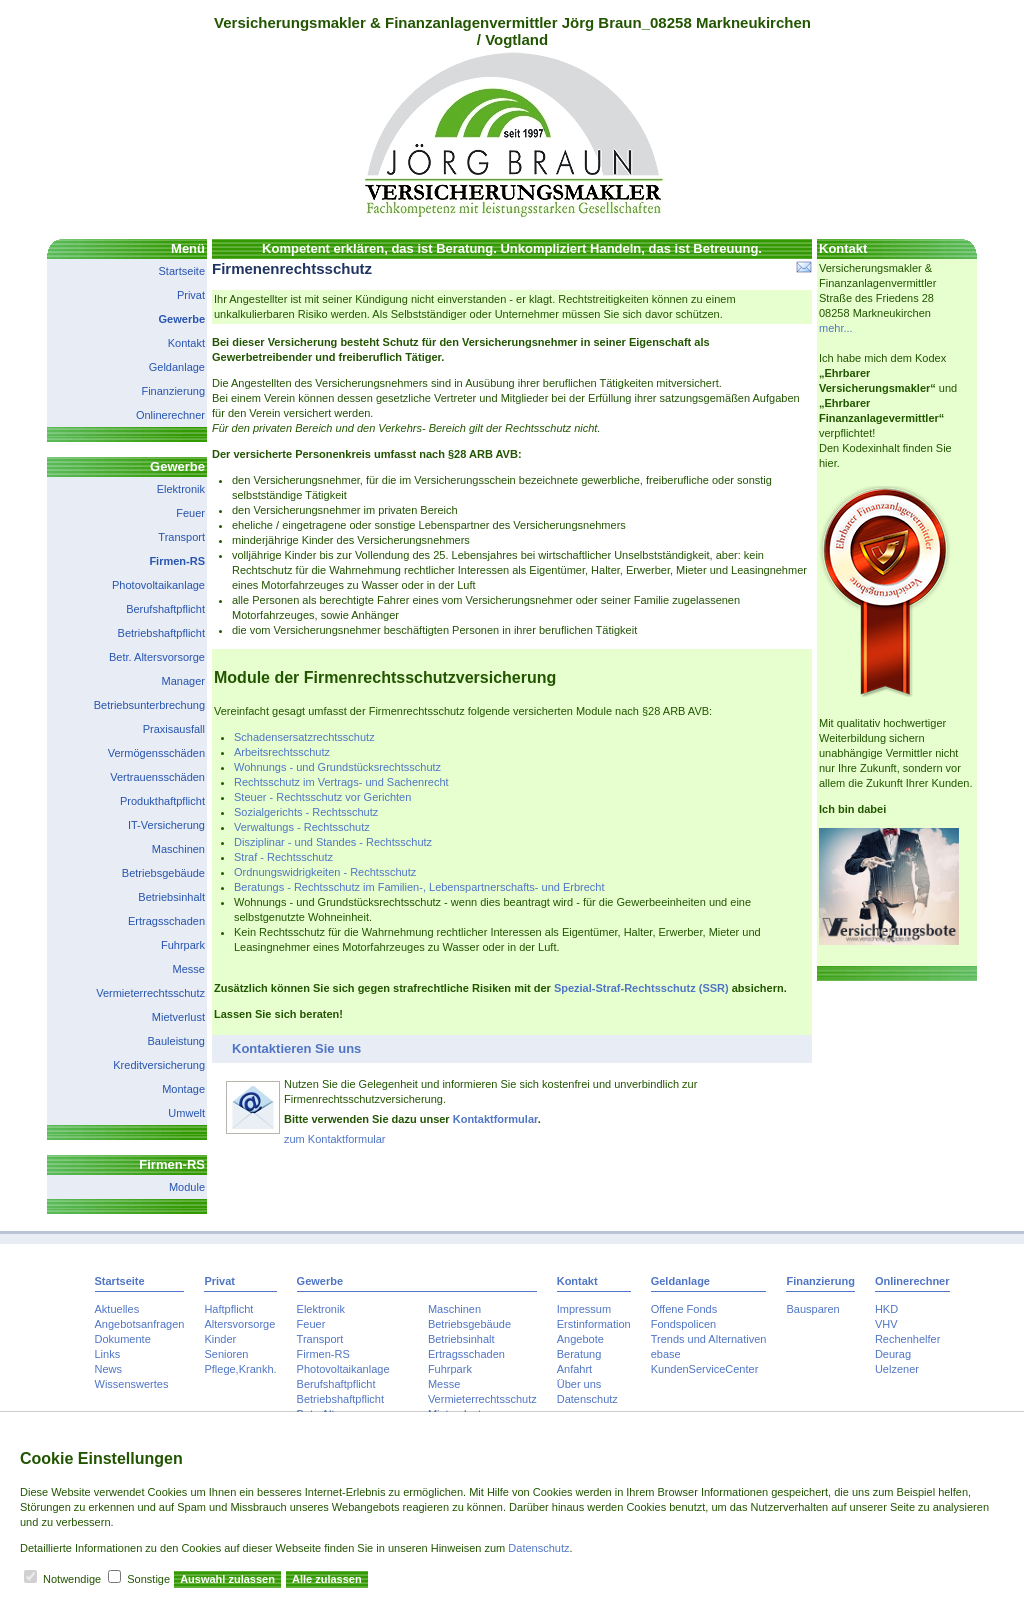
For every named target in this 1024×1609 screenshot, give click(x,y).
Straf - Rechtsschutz (283, 857)
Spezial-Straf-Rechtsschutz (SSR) (641, 988)
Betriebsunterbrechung (149, 705)
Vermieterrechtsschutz (150, 993)
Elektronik (181, 489)
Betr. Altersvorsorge (157, 657)
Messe (189, 969)
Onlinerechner (170, 415)
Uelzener (897, 1369)
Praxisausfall (174, 729)
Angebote (580, 1339)
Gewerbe (182, 319)
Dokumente (123, 1339)
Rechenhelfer (907, 1339)
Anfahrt (574, 1369)
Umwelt (186, 1113)
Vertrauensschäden (157, 777)
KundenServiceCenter (705, 1369)
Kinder (220, 1339)
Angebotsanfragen (140, 1324)
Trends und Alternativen (709, 1339)
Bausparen (812, 1309)
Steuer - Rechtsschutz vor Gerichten (322, 797)
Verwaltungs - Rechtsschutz (302, 827)
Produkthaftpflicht (162, 801)
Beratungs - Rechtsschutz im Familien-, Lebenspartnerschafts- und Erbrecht (419, 887)
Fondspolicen (683, 1324)
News (109, 1369)
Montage (183, 1089)
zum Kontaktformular (334, 1139)
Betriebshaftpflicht (161, 633)
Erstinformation (594, 1324)
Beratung (579, 1354)
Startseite (182, 271)
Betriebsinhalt (171, 897)
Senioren (226, 1354)
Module (187, 1187)
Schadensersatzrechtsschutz (304, 737)
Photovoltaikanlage (158, 585)
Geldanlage (177, 367)
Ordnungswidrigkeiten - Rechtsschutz (325, 872)
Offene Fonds (684, 1309)
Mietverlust (178, 1017)
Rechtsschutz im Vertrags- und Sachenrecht (341, 782)
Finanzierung (173, 391)
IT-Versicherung (166, 825)
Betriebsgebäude (163, 873)
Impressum (584, 1309)
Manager (183, 681)
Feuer (190, 513)
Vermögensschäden (156, 753)
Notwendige (72, 1579)
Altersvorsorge (239, 1324)
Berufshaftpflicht (165, 609)
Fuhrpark (183, 945)
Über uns (579, 1384)
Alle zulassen (327, 1579)
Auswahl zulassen (227, 1579)
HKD (886, 1309)
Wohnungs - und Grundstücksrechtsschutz (337, 767)
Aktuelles (117, 1309)
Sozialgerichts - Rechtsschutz (306, 812)
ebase (666, 1354)
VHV (886, 1324)
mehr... (836, 328)
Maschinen (178, 849)
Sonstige (148, 1579)
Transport (181, 537)
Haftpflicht (228, 1309)
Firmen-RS (177, 561)
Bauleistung (177, 1041)
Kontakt (186, 343)
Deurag (893, 1354)
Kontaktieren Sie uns (296, 1048)
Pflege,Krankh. (240, 1369)
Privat (191, 295)
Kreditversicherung (159, 1065)
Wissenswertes (132, 1384)
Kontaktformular (495, 1119)
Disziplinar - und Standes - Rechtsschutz (333, 842)
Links (108, 1354)
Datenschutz (587, 1399)
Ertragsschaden (166, 921)
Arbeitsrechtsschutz (282, 752)
